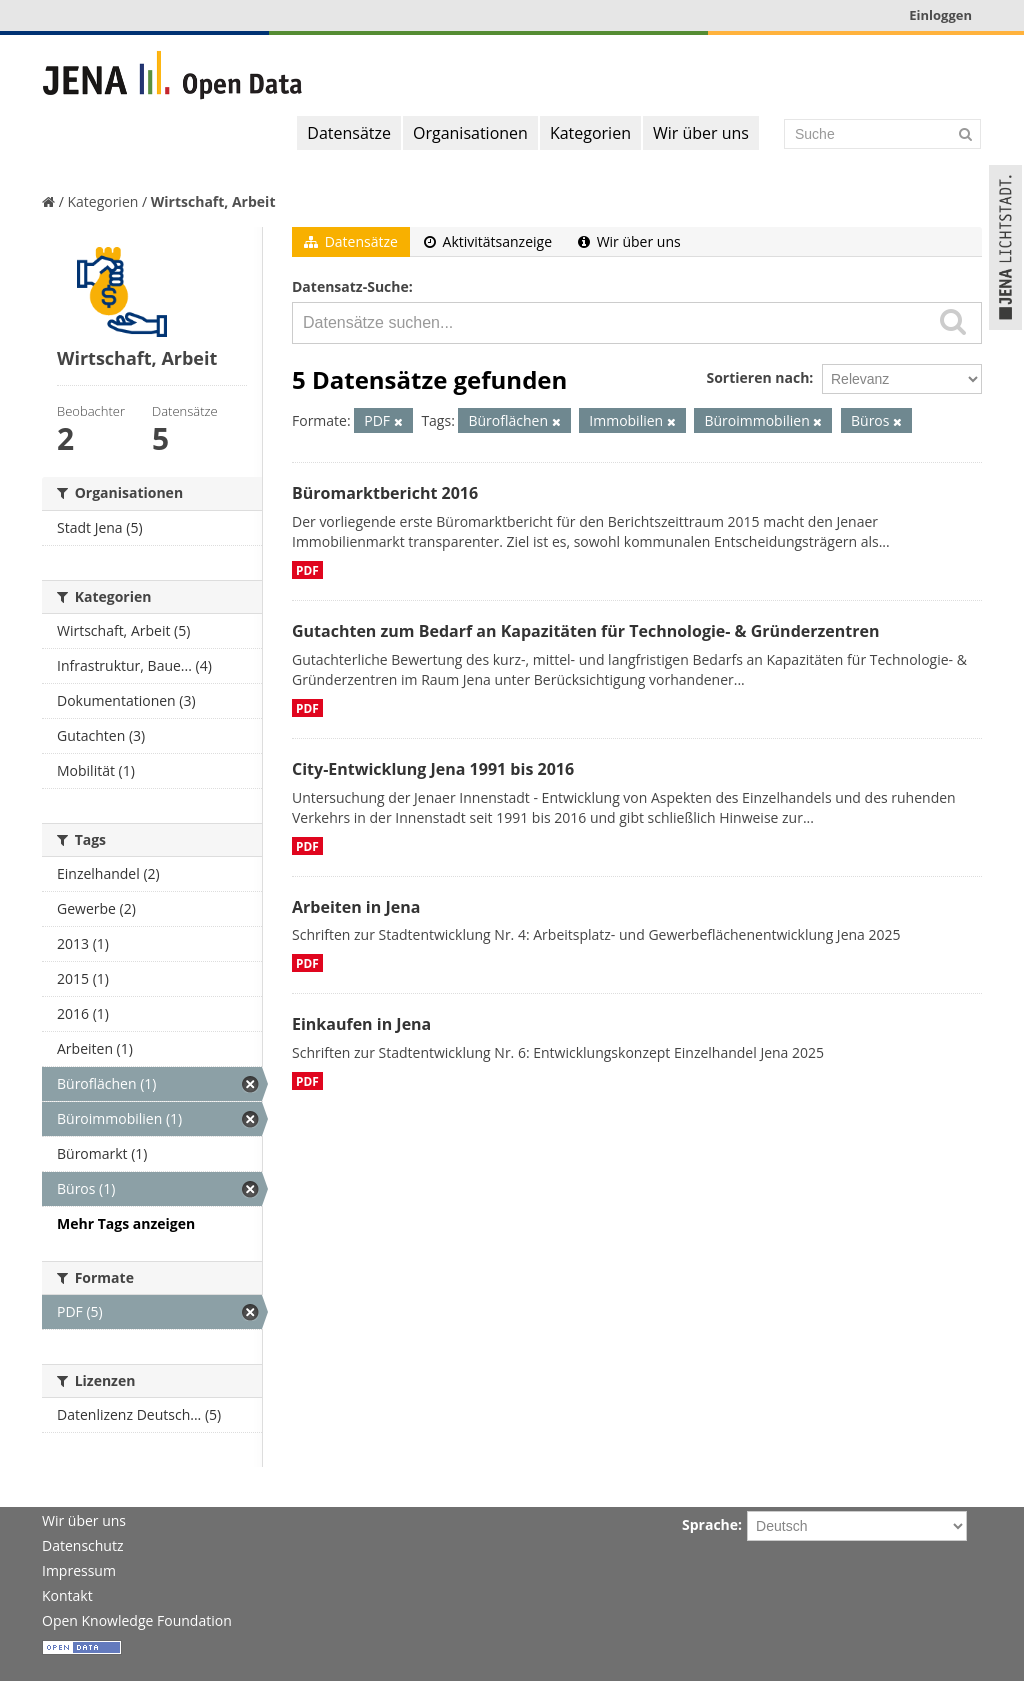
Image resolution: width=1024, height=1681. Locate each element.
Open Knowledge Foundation (137, 1620)
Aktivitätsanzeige (488, 241)
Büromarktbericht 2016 (385, 493)
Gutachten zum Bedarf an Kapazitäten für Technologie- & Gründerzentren (585, 631)
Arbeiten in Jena (356, 907)
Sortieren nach (757, 377)
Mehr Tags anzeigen (126, 1223)
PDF (307, 570)
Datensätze (349, 133)
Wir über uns (701, 133)
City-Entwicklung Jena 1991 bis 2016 (433, 769)
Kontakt (67, 1595)
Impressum (79, 1570)
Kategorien (590, 133)
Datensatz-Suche (350, 286)
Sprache (710, 1524)
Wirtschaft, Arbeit (213, 201)
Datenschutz (82, 1545)
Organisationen (470, 133)
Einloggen (940, 15)
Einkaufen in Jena (361, 1024)
